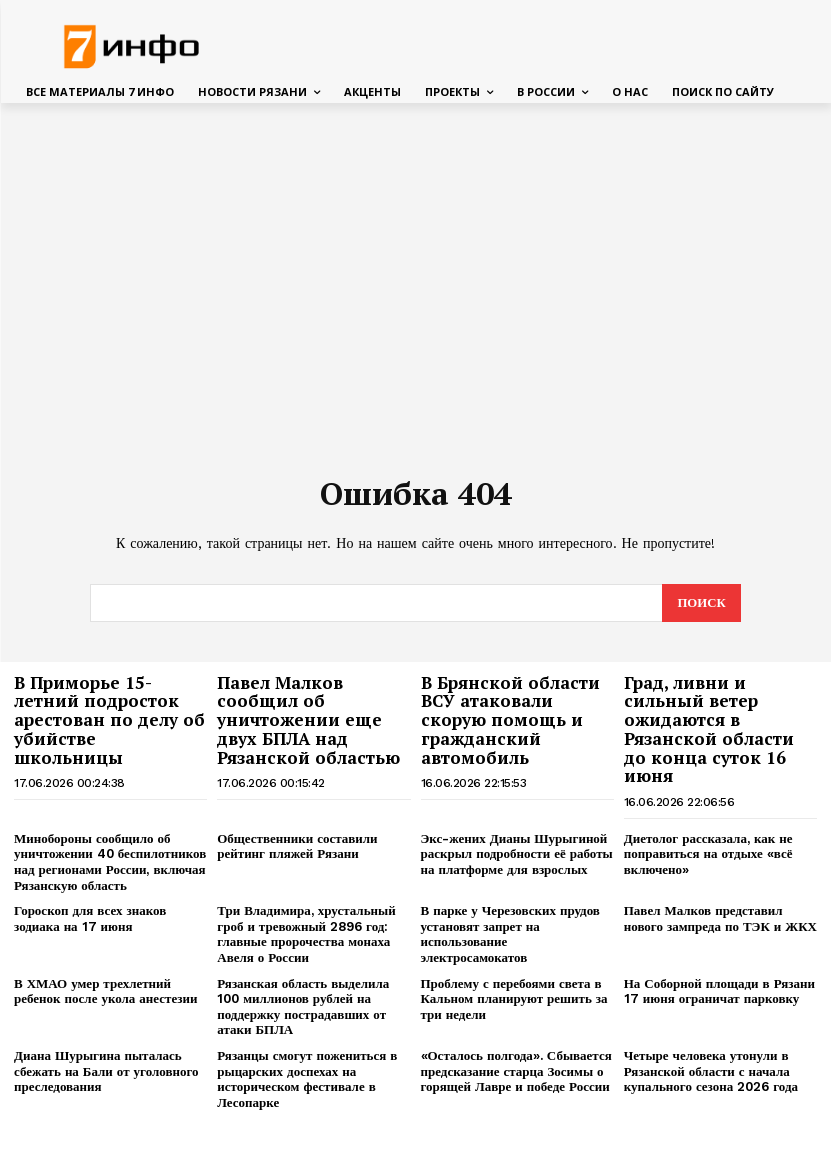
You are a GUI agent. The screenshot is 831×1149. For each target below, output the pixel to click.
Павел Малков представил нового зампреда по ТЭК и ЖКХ (720, 917)
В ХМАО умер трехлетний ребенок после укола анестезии (105, 989)
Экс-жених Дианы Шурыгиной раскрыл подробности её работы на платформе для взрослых (517, 853)
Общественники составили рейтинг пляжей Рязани (297, 845)
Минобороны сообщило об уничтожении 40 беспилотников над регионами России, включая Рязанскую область (110, 861)
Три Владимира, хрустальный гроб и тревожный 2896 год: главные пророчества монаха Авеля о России (306, 933)
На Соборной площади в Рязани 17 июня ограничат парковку (719, 989)
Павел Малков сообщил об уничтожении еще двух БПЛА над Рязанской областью (308, 719)
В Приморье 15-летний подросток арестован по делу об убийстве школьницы (109, 719)
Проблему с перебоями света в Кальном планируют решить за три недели (514, 997)
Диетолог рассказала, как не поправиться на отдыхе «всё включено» (708, 853)
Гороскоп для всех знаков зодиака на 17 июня (90, 917)
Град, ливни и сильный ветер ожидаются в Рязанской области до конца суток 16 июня (709, 728)
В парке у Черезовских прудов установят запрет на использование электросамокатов (510, 933)
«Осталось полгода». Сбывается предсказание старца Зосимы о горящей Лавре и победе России (516, 1070)
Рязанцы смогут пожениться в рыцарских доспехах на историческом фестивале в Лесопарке (307, 1078)
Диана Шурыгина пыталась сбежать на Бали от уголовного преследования (106, 1070)
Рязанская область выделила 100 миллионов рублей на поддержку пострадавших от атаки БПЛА (303, 1005)
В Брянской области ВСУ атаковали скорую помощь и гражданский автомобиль (510, 719)
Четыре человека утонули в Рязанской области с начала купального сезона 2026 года (711, 1070)
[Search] (701, 602)
